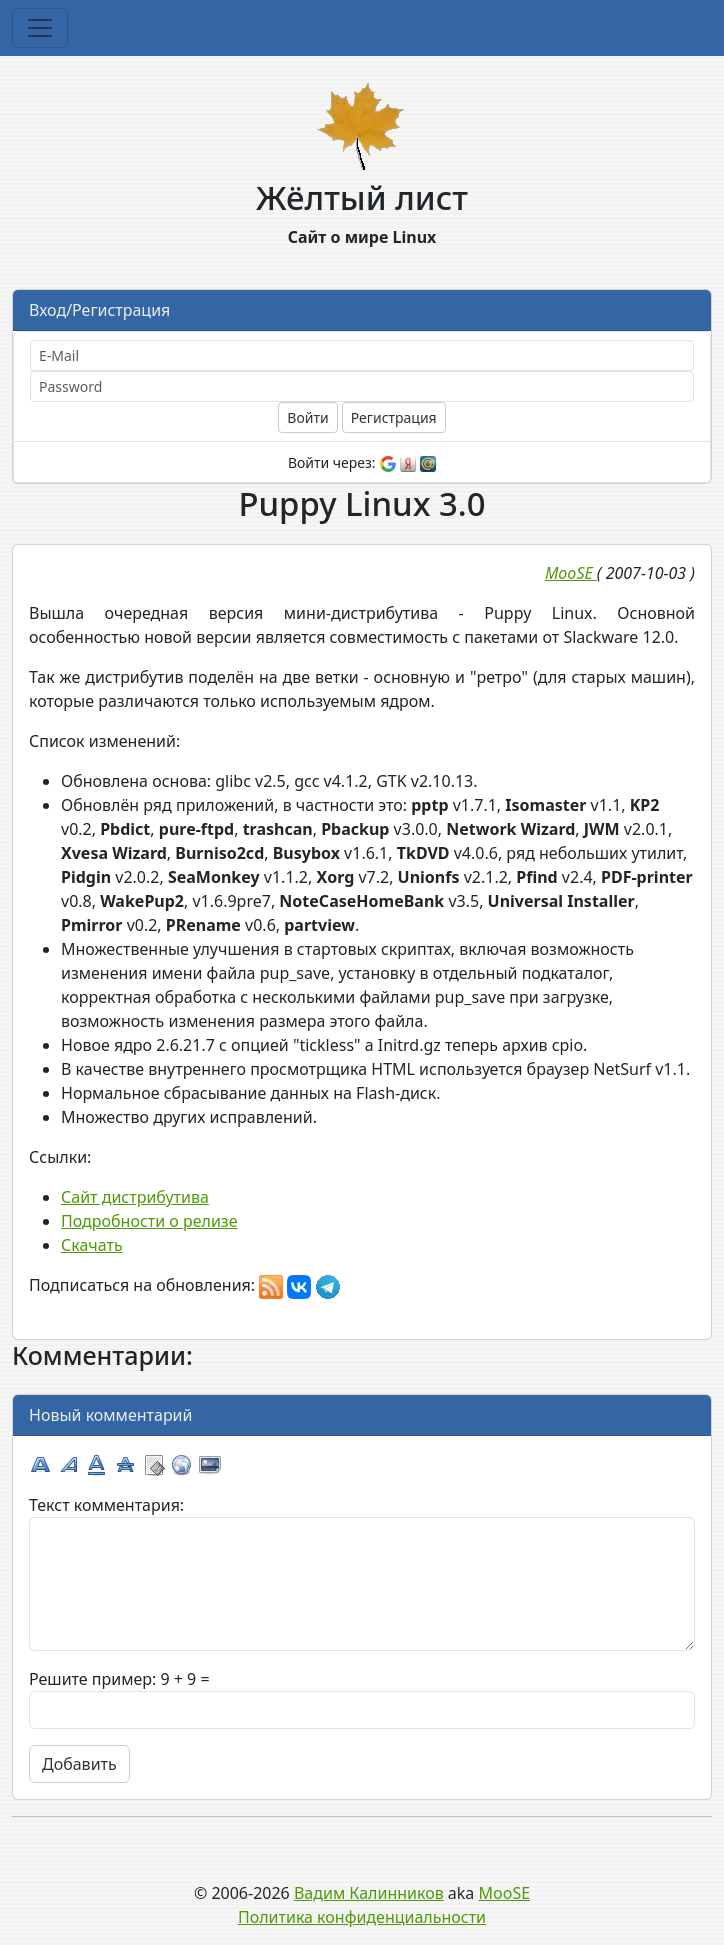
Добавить (79, 1764)
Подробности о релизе (149, 1221)
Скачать (92, 1245)
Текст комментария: (106, 1505)
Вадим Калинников (369, 1893)
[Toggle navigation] (40, 28)
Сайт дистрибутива (135, 1197)
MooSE (505, 1893)
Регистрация (394, 417)
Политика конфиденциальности (362, 1917)
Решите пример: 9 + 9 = (119, 1679)
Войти (307, 417)
